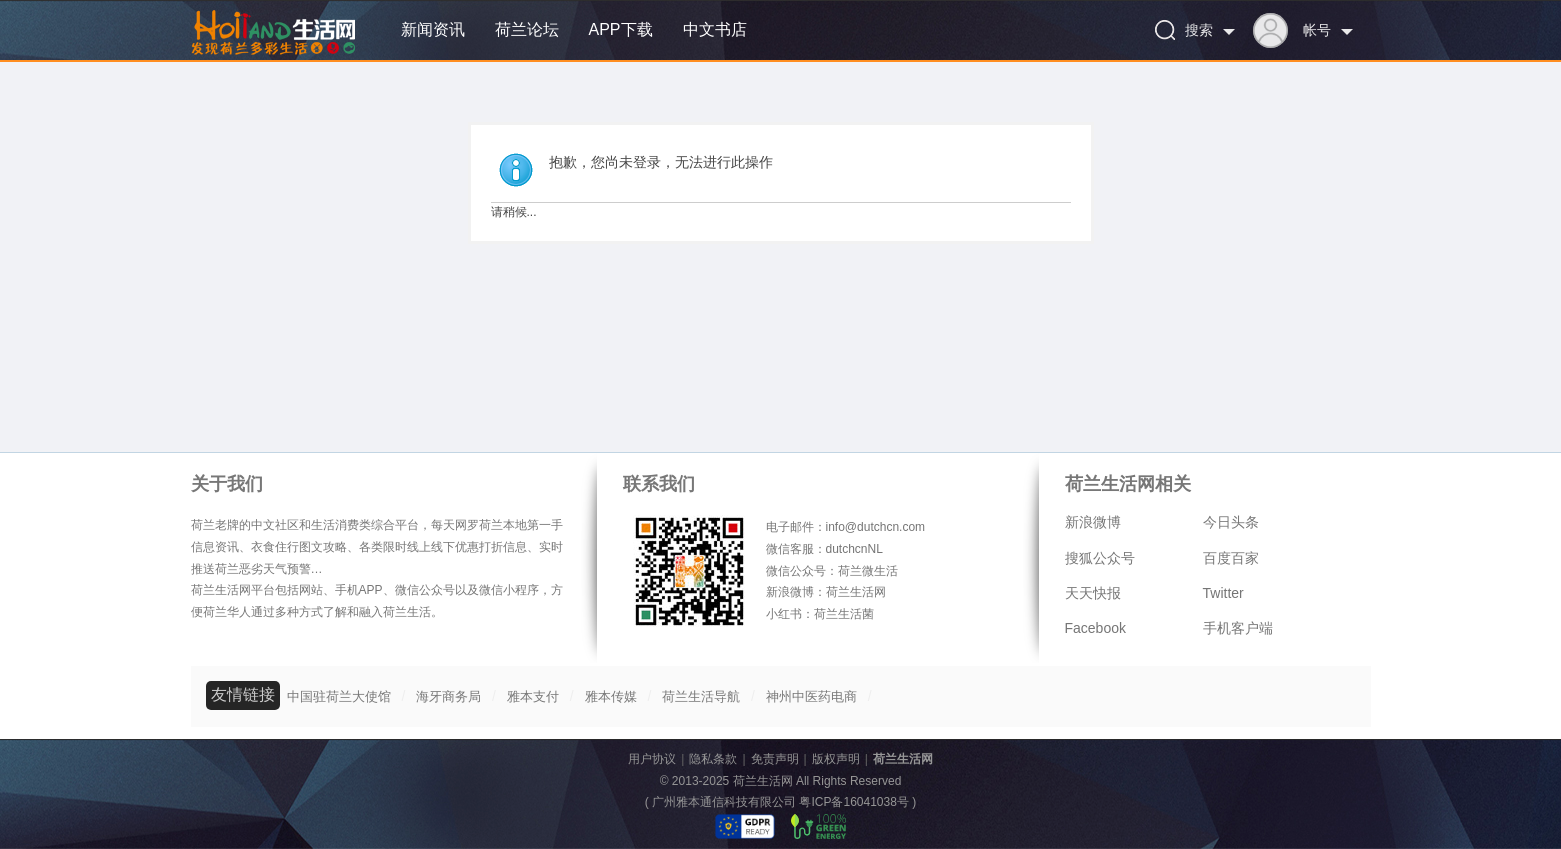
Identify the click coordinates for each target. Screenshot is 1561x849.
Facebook (1095, 628)
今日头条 (1231, 522)
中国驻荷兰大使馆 (339, 696)
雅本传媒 (611, 696)
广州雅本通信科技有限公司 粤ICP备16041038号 (780, 802)
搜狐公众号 (1100, 558)
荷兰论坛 (527, 29)
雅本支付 (533, 696)
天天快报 (1093, 593)
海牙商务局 (448, 696)
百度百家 (1231, 558)
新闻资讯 (433, 29)
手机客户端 (1238, 628)
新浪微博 (1093, 522)
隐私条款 (713, 759)
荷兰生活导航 (701, 696)
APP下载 (621, 29)
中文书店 (715, 29)
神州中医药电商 (811, 696)
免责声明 (775, 759)
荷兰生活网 (903, 759)
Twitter (1223, 593)
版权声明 (836, 759)
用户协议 (652, 759)
